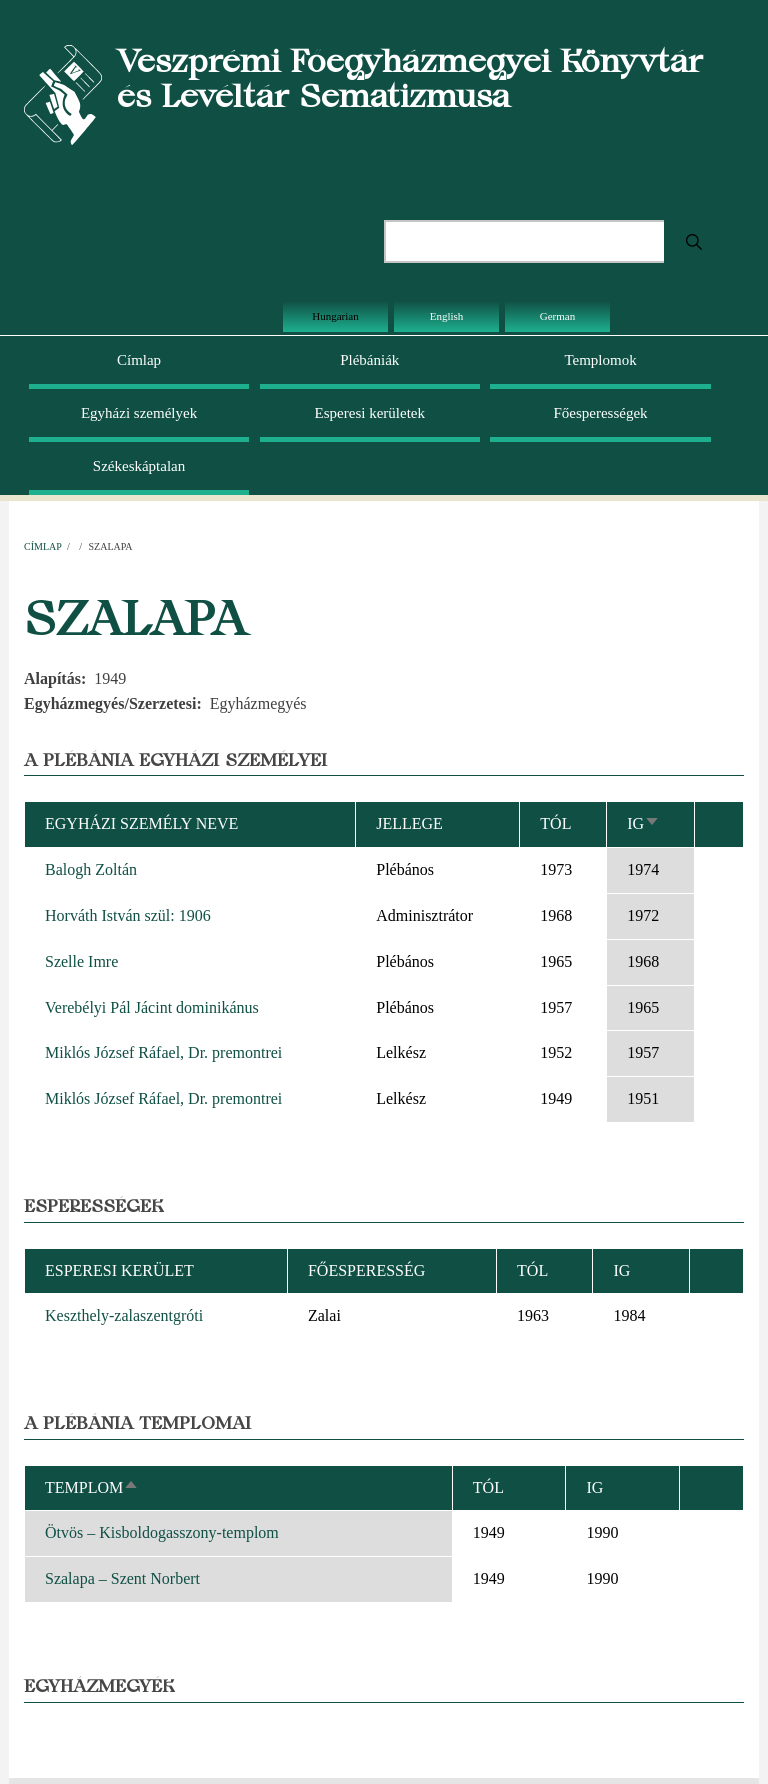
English (447, 316)
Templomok (600, 360)
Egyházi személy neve (141, 823)
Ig (643, 823)
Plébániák (369, 360)
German (557, 316)
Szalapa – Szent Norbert (122, 1578)
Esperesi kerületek (370, 413)
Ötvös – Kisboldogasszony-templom (162, 1532)
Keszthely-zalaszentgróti (124, 1315)
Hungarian (335, 316)
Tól (555, 823)
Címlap (139, 360)
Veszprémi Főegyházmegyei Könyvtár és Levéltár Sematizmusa (410, 78)
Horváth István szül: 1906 (128, 915)
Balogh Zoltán (91, 869)
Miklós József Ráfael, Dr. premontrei (163, 1052)
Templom (92, 1487)
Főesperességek (600, 413)
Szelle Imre (81, 961)
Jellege (409, 823)
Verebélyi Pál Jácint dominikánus (152, 1007)
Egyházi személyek (139, 413)
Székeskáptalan (139, 466)
